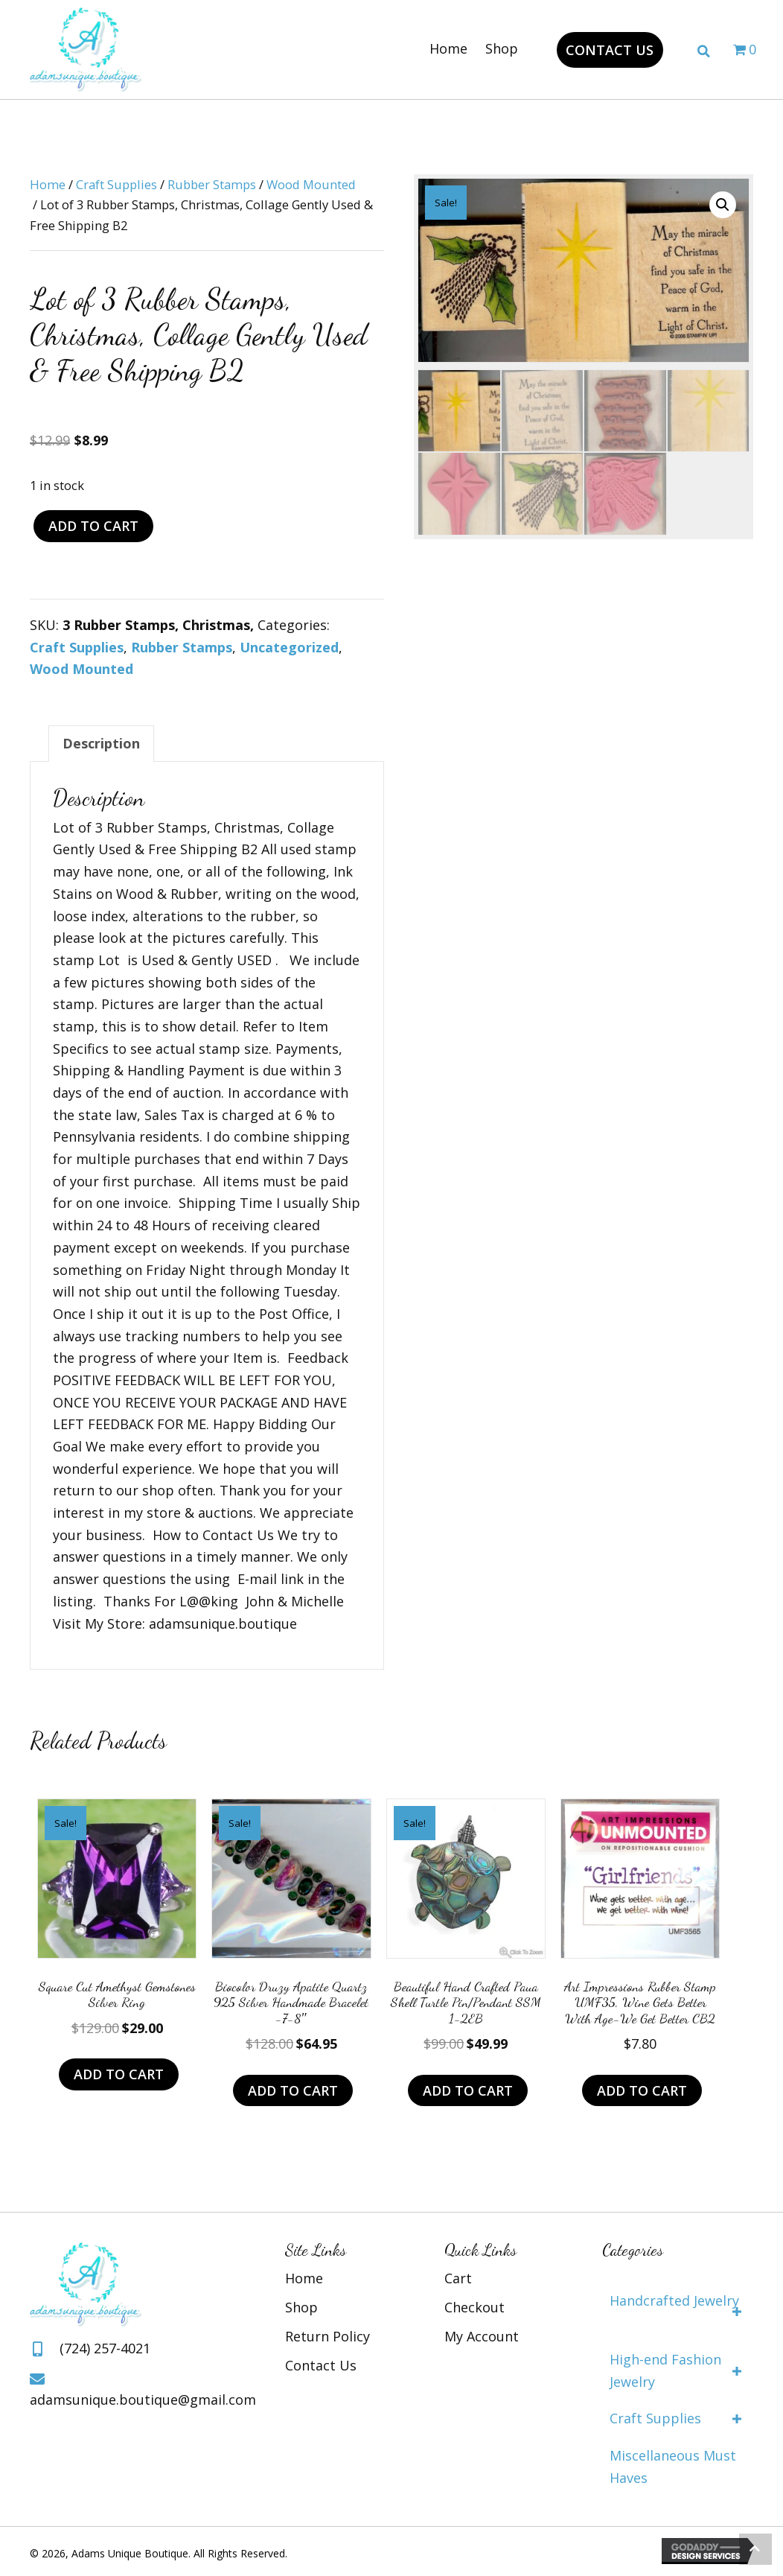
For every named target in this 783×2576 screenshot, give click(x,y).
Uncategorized (289, 647)
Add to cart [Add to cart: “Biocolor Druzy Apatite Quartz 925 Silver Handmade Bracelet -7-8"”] (293, 2090)
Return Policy (327, 2336)
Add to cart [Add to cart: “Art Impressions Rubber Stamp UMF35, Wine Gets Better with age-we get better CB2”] (642, 2090)
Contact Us (321, 2365)
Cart (458, 2278)
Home (47, 184)
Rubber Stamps (211, 184)
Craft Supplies (116, 184)
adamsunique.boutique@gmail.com (143, 2399)
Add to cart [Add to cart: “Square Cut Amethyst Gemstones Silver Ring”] (119, 2074)
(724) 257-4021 (105, 2348)
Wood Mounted (311, 184)
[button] (609, 50)
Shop (301, 2307)
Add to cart (93, 526)
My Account (481, 2336)
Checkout (474, 2307)
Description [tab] (101, 743)
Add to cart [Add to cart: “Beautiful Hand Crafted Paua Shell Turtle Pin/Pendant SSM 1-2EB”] (468, 2090)
